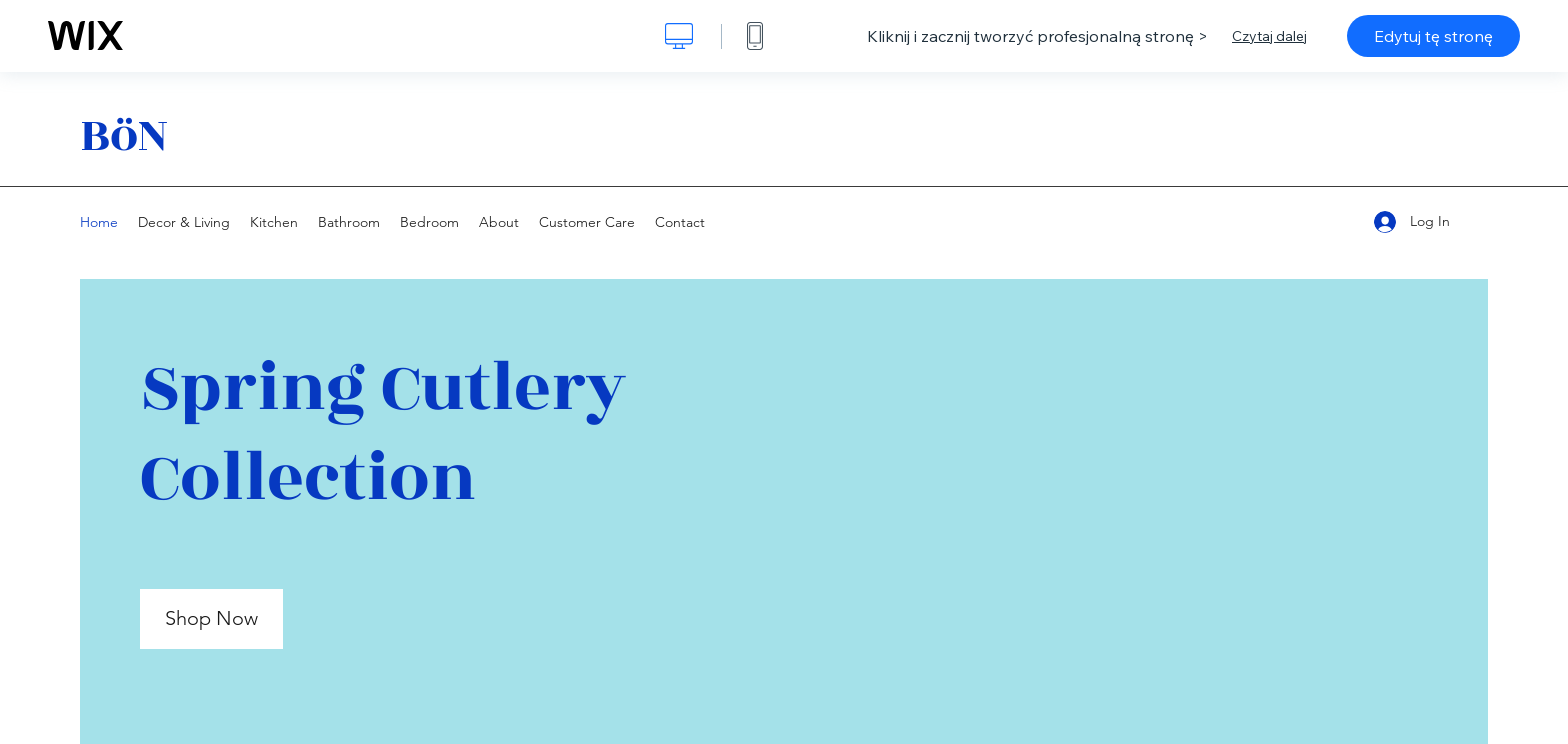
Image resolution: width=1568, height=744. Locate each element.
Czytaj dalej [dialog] (1269, 36)
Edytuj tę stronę (1433, 36)
